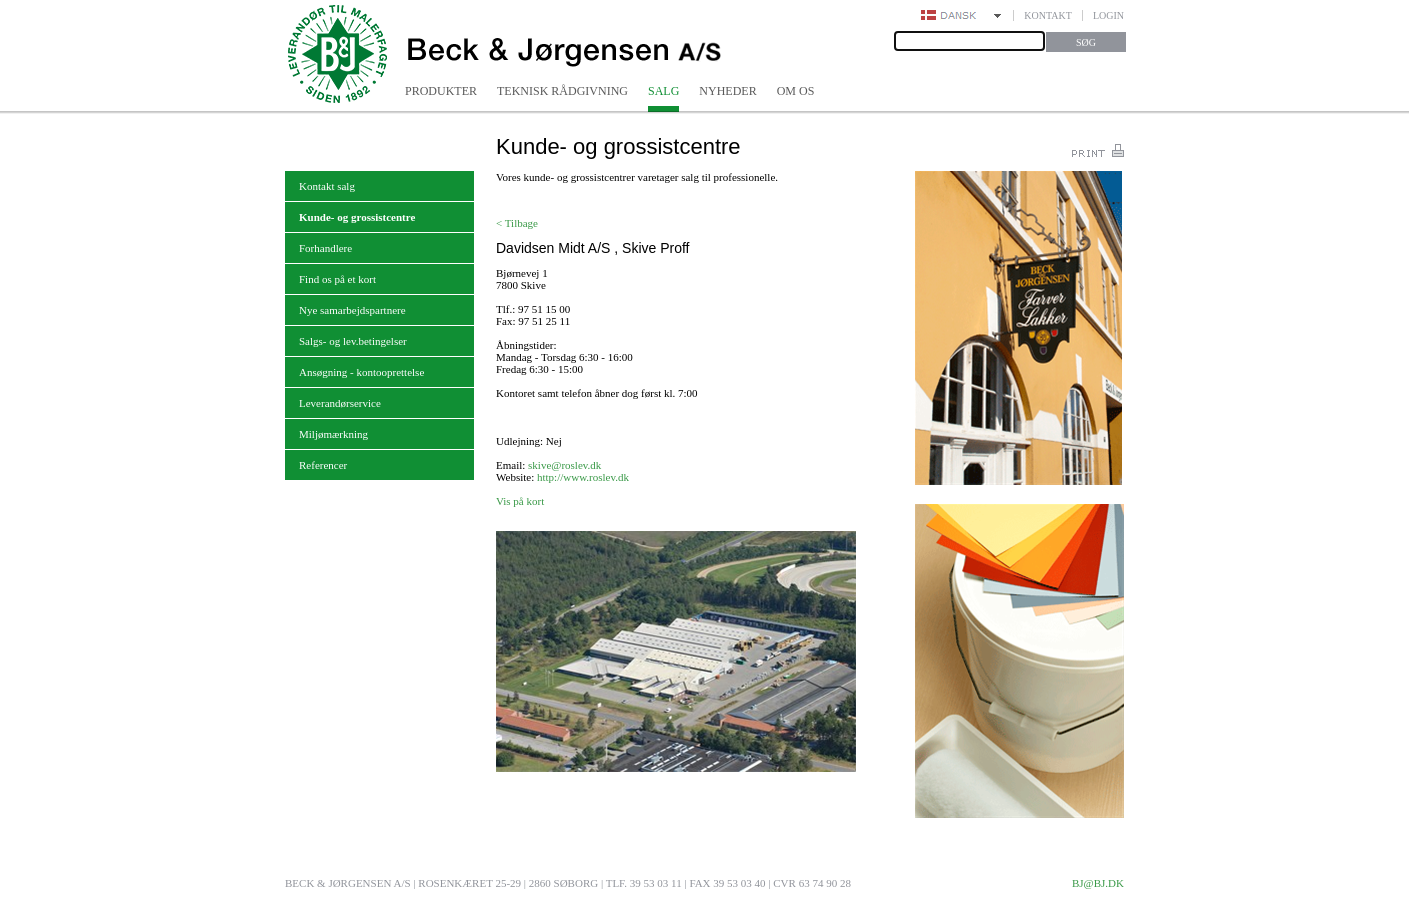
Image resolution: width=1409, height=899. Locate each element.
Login (1108, 15)
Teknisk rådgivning (562, 91)
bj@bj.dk (1098, 883)
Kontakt (1048, 15)
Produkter (441, 91)
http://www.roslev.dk (583, 477)
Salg (663, 91)
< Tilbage (517, 223)
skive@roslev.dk (564, 465)
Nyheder (727, 91)
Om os (796, 91)
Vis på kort (520, 501)
